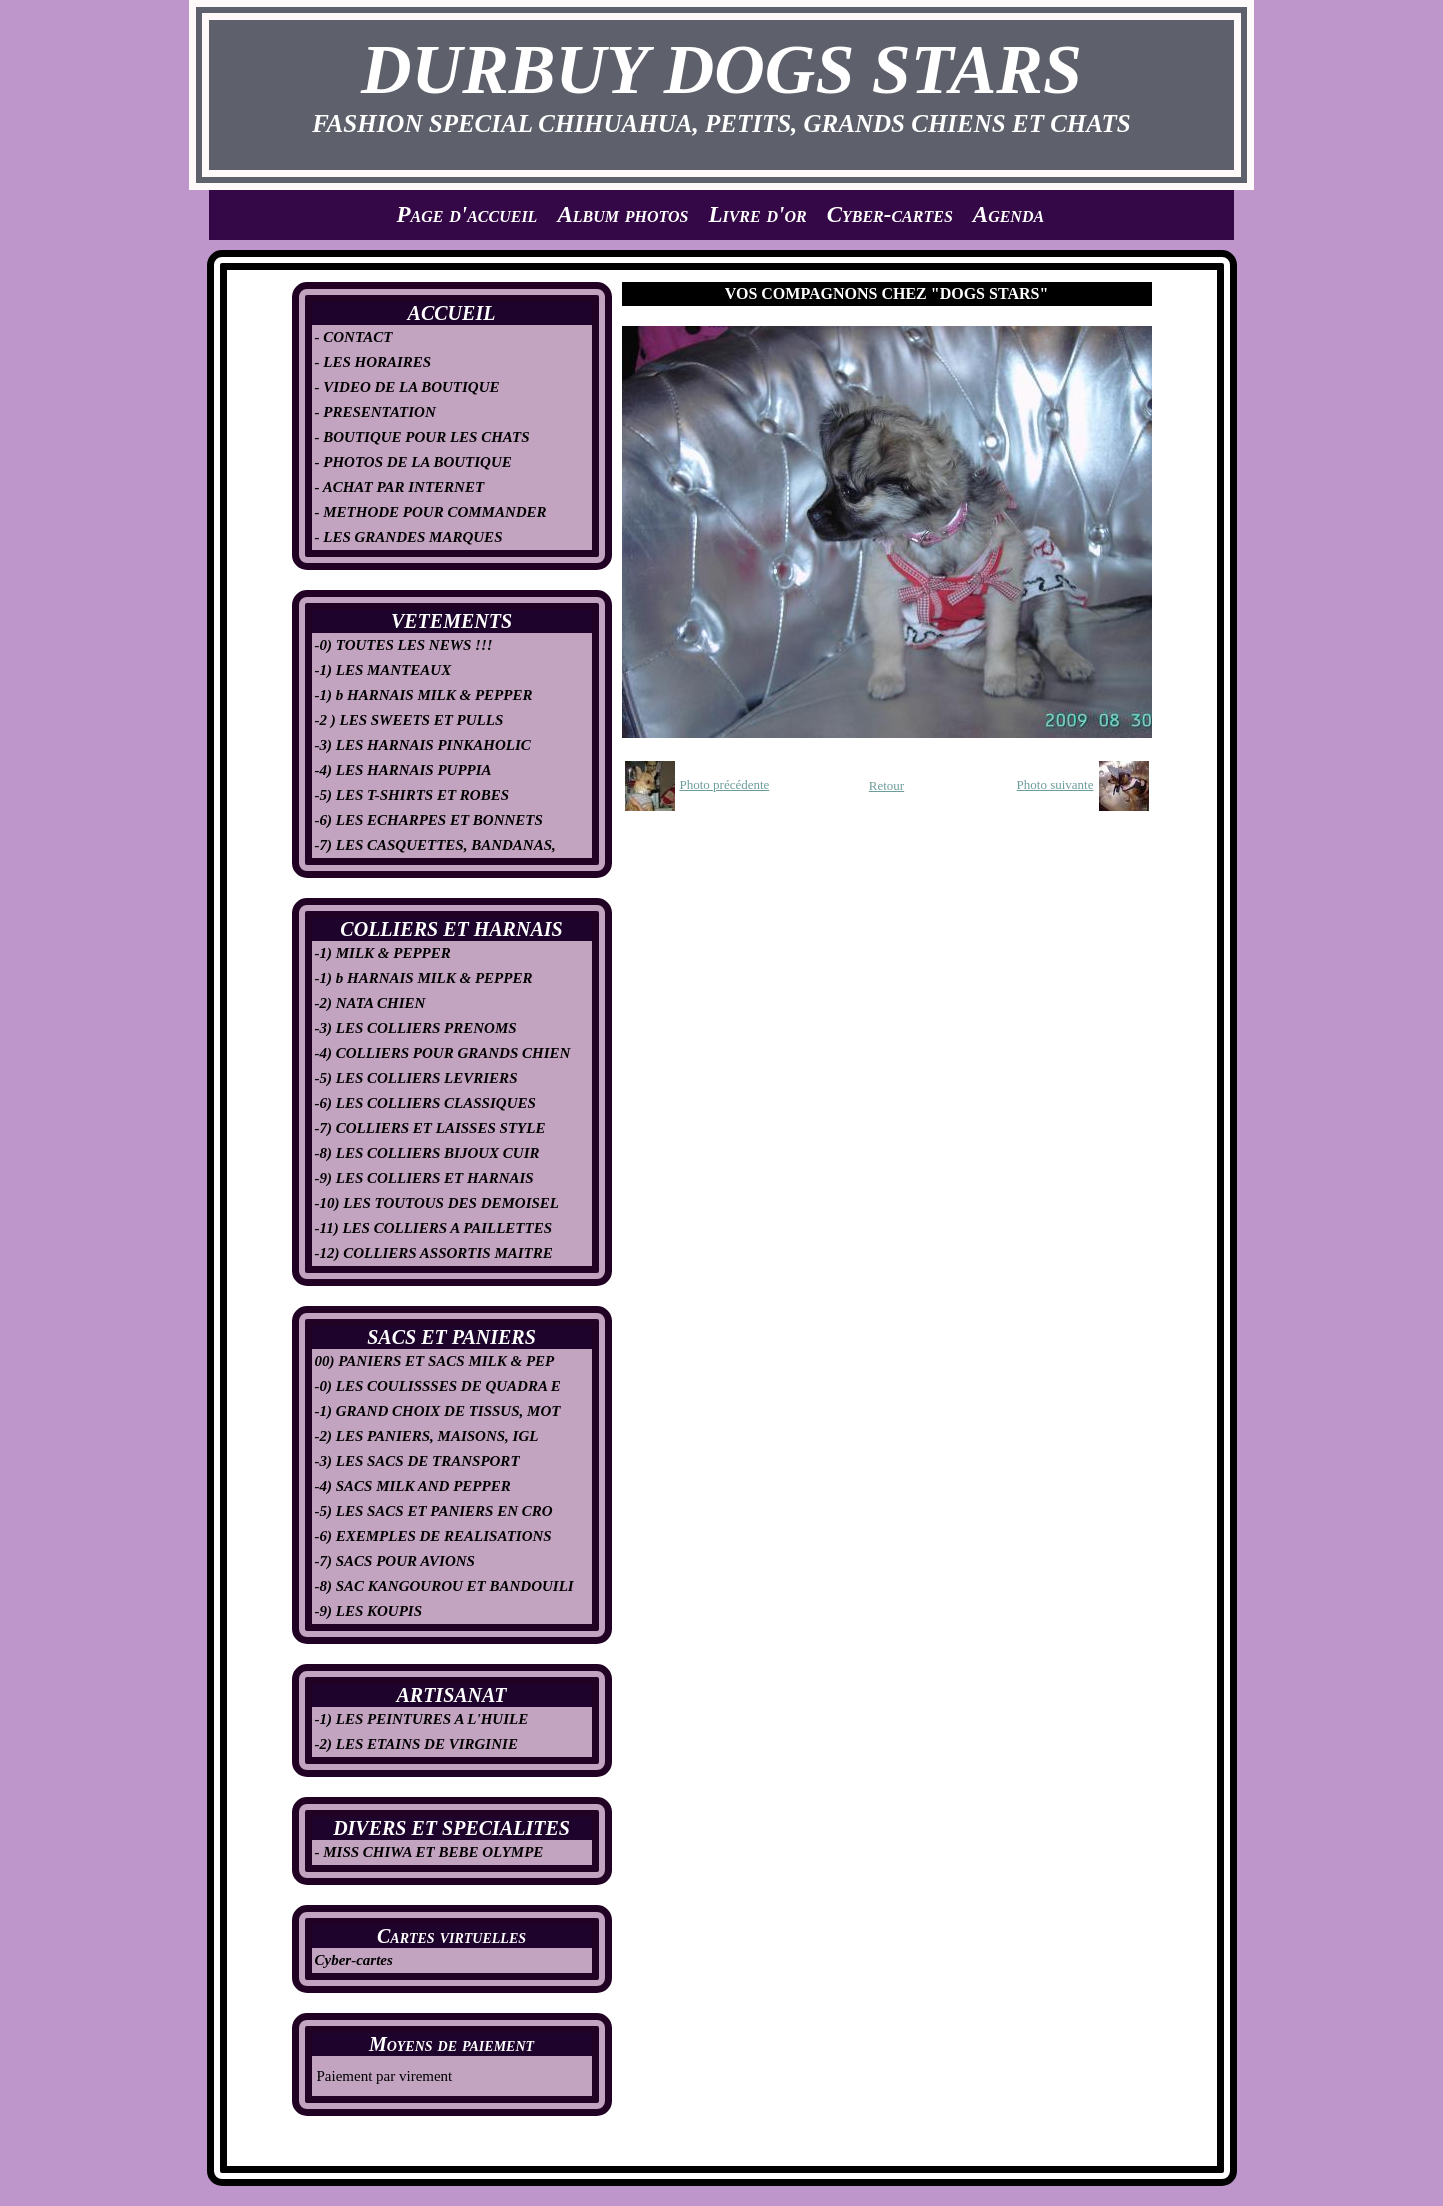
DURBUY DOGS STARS (721, 69)
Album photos (622, 214)
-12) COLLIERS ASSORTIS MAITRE (434, 1253)
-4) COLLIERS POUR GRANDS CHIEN (443, 1053)
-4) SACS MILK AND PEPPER (413, 1486)
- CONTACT (354, 337)
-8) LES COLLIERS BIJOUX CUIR (427, 1153)
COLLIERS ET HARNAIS (451, 929)
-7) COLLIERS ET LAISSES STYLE (430, 1128)
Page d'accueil (467, 214)
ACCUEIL (452, 313)
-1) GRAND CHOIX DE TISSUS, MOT (438, 1411)
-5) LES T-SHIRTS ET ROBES (412, 795)
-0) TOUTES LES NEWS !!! (404, 645)
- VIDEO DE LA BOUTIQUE (407, 387)
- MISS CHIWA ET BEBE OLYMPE (429, 1852)
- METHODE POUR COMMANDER (431, 512)
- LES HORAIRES (373, 362)
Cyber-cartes (890, 214)
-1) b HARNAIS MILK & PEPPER (424, 695)
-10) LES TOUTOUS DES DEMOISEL (437, 1203)
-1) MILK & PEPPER (383, 953)
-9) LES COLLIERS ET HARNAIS (424, 1178)
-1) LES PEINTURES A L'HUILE (422, 1719)
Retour (886, 785)
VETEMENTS (451, 621)
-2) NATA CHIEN (370, 1003)
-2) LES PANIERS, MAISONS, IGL (427, 1436)
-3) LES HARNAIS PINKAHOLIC (423, 745)
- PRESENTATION (375, 412)
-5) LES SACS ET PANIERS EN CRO (434, 1511)
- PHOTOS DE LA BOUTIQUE (413, 462)
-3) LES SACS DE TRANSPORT (417, 1461)
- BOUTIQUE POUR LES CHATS (422, 437)
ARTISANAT (451, 1695)
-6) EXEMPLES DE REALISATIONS (433, 1536)
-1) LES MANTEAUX (383, 670)
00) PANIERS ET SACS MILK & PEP (435, 1361)
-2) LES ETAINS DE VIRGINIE (416, 1744)
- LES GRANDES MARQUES (409, 537)
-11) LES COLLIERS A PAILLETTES (434, 1228)
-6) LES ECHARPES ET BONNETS (429, 820)
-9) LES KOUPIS (369, 1611)
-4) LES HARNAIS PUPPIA (403, 770)
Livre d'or (757, 214)
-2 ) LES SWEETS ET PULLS (409, 720)
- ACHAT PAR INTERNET (400, 487)
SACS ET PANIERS (451, 1337)
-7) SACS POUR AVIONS (395, 1561)
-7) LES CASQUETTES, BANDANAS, (435, 845)
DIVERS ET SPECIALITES (451, 1828)
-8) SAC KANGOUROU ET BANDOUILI (444, 1586)
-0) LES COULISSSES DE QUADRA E (438, 1386)
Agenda (1008, 214)
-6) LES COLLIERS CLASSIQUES (425, 1103)
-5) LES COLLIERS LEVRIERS (416, 1078)
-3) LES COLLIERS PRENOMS (416, 1028)
